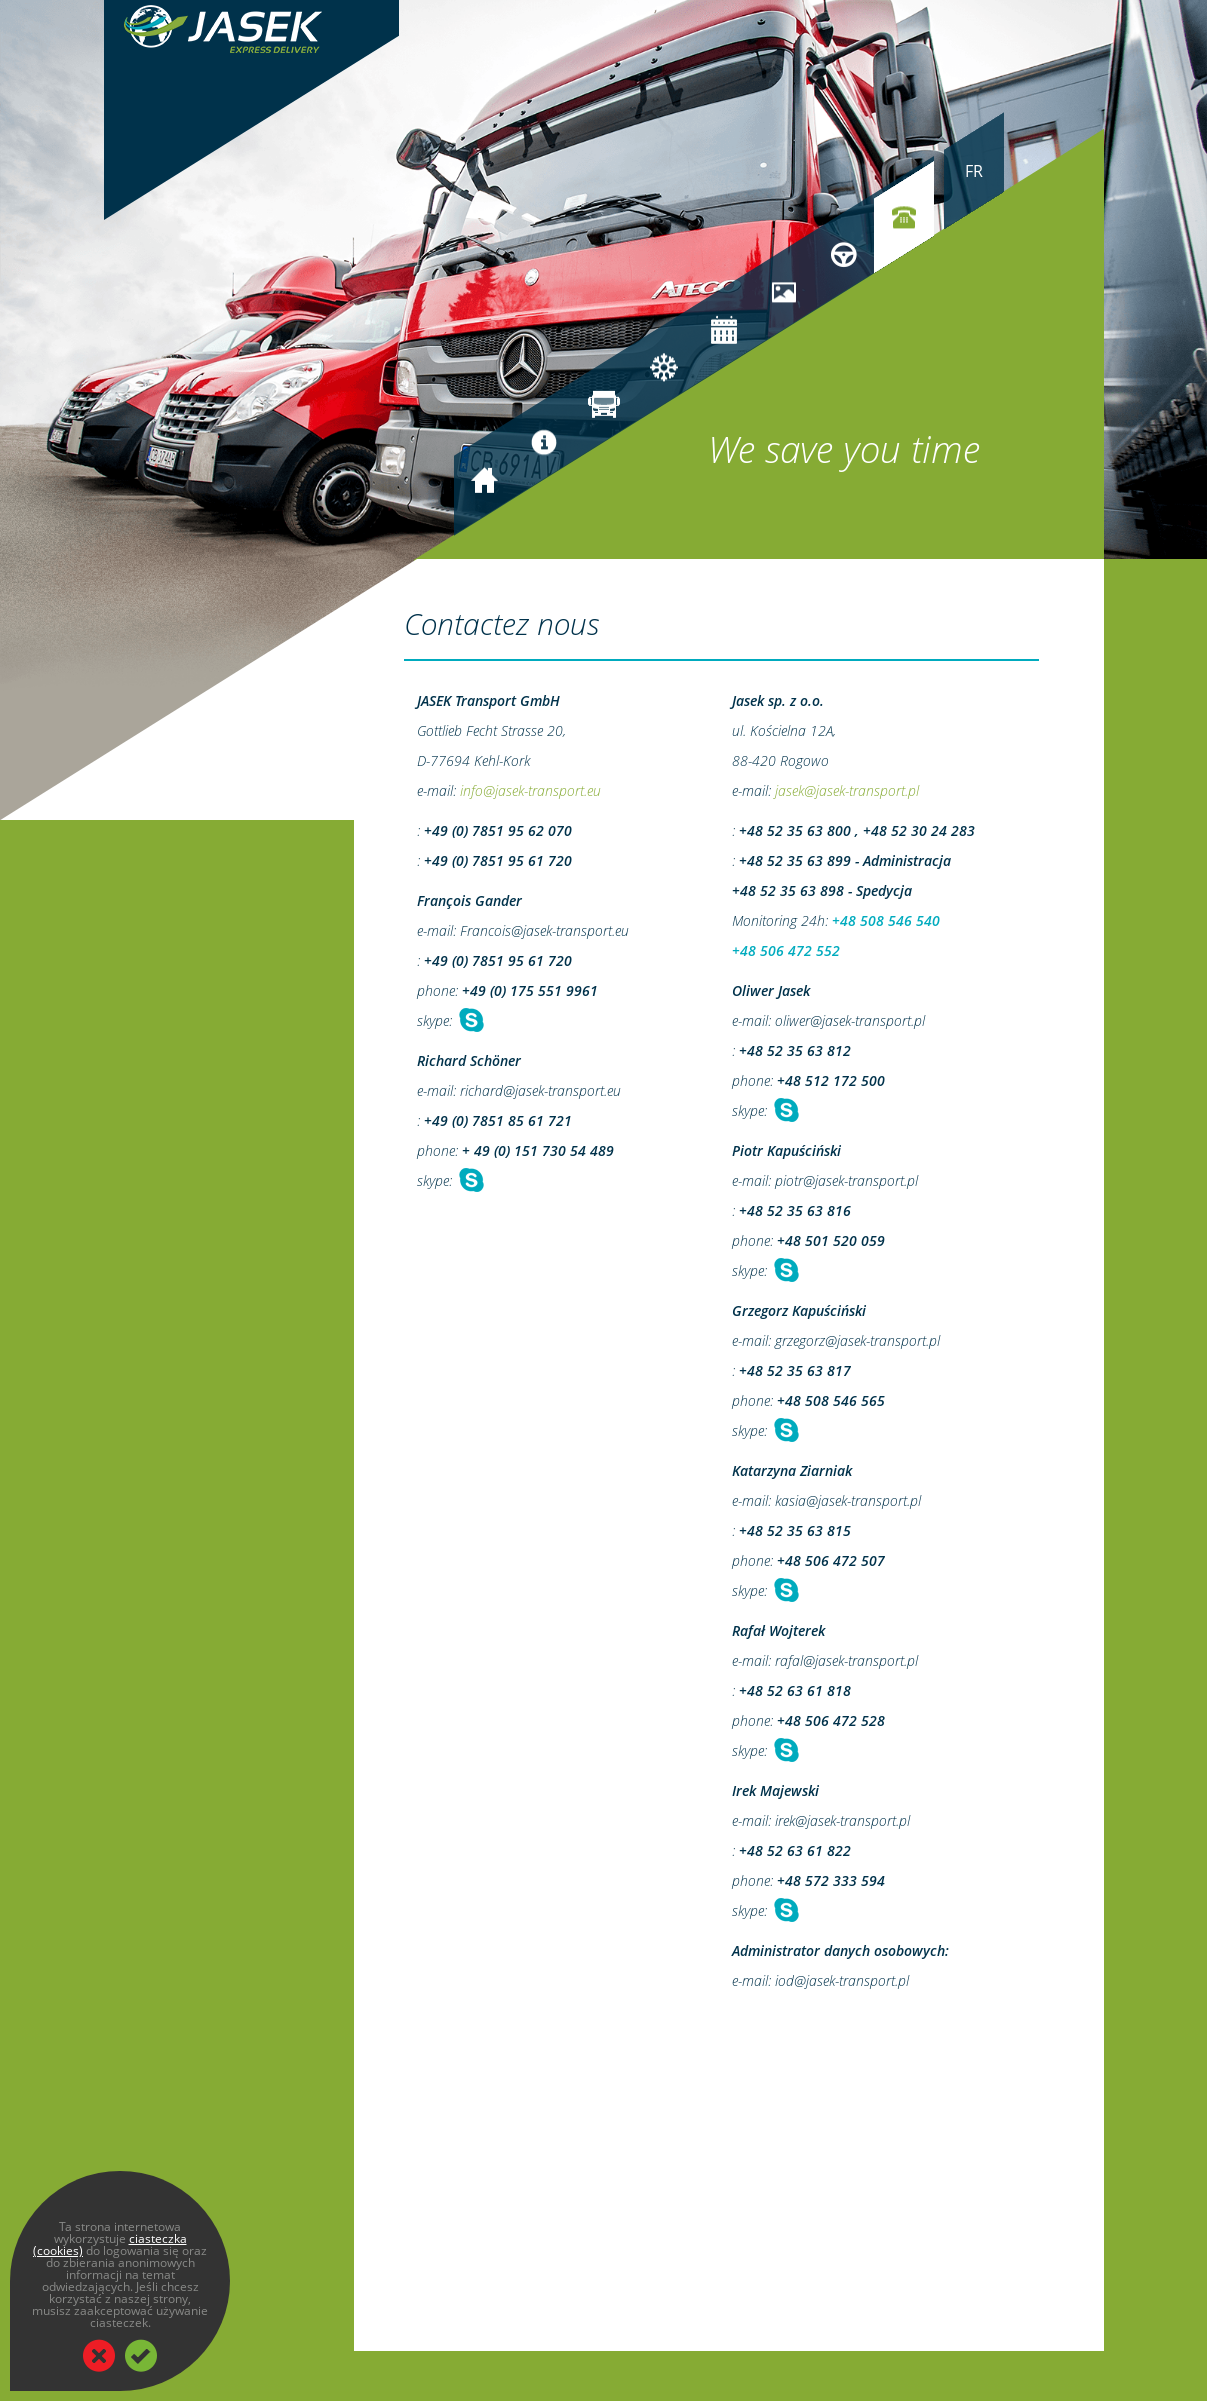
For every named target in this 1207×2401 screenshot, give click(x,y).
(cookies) (58, 2250)
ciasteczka (158, 2238)
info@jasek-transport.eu (530, 790)
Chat (470, 1020)
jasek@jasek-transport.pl (847, 790)
